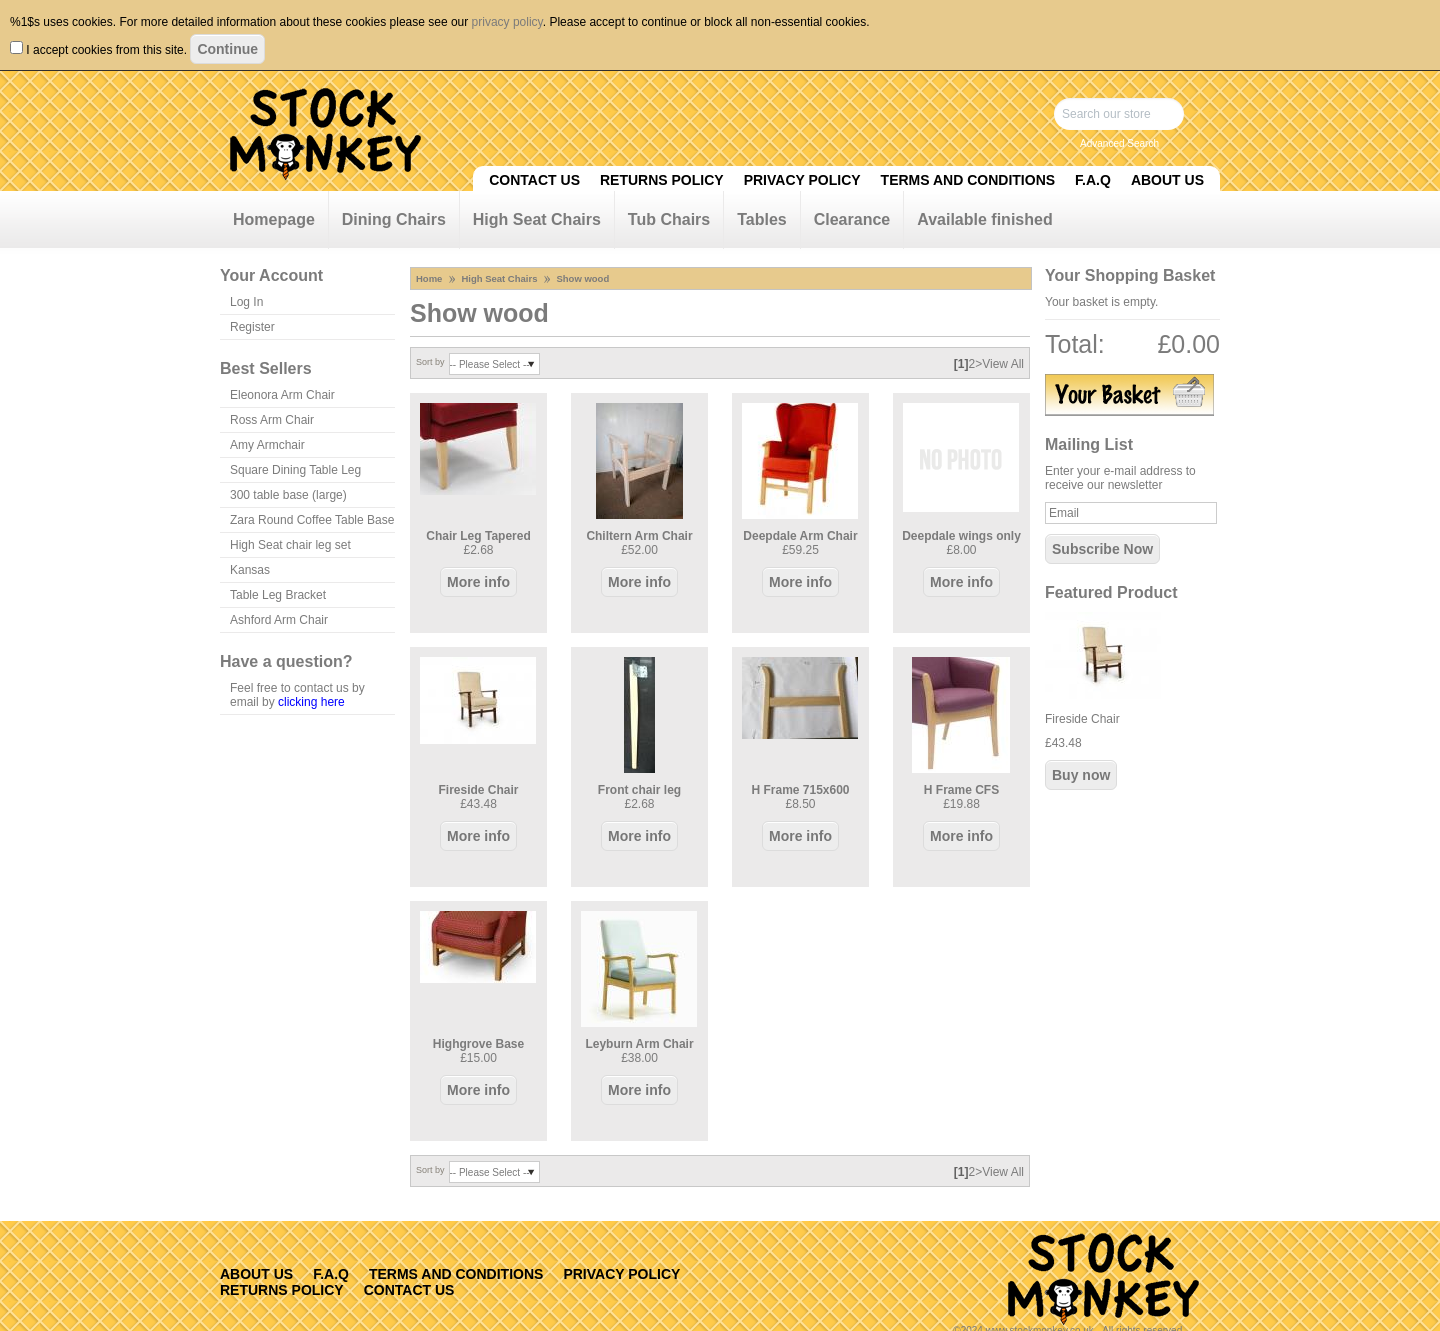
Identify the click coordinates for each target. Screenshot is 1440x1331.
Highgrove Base (478, 1044)
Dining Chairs (394, 219)
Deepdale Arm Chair (800, 536)
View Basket (1129, 395)
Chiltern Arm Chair (639, 536)
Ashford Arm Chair (279, 620)
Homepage (274, 219)
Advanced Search (1119, 143)
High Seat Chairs (537, 219)
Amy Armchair (267, 445)
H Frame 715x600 (800, 790)
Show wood (582, 278)
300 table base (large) (288, 495)
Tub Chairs (669, 219)
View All (1003, 364)
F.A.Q (1093, 180)
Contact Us (534, 180)
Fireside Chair (478, 790)
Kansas (250, 570)
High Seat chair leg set (290, 545)
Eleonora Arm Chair (282, 395)
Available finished (984, 219)
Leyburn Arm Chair (639, 1044)
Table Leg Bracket (278, 595)
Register (252, 327)
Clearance (852, 219)
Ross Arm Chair (272, 420)
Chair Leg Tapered (478, 536)
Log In (246, 302)
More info (478, 582)
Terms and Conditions (968, 180)
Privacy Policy (802, 180)
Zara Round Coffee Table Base (312, 520)
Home (429, 278)
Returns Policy (662, 180)
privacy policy (507, 22)
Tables (762, 219)
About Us (1167, 180)
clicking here (311, 702)
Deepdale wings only (961, 536)
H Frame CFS (961, 790)
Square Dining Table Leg (295, 470)
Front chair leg (639, 790)
